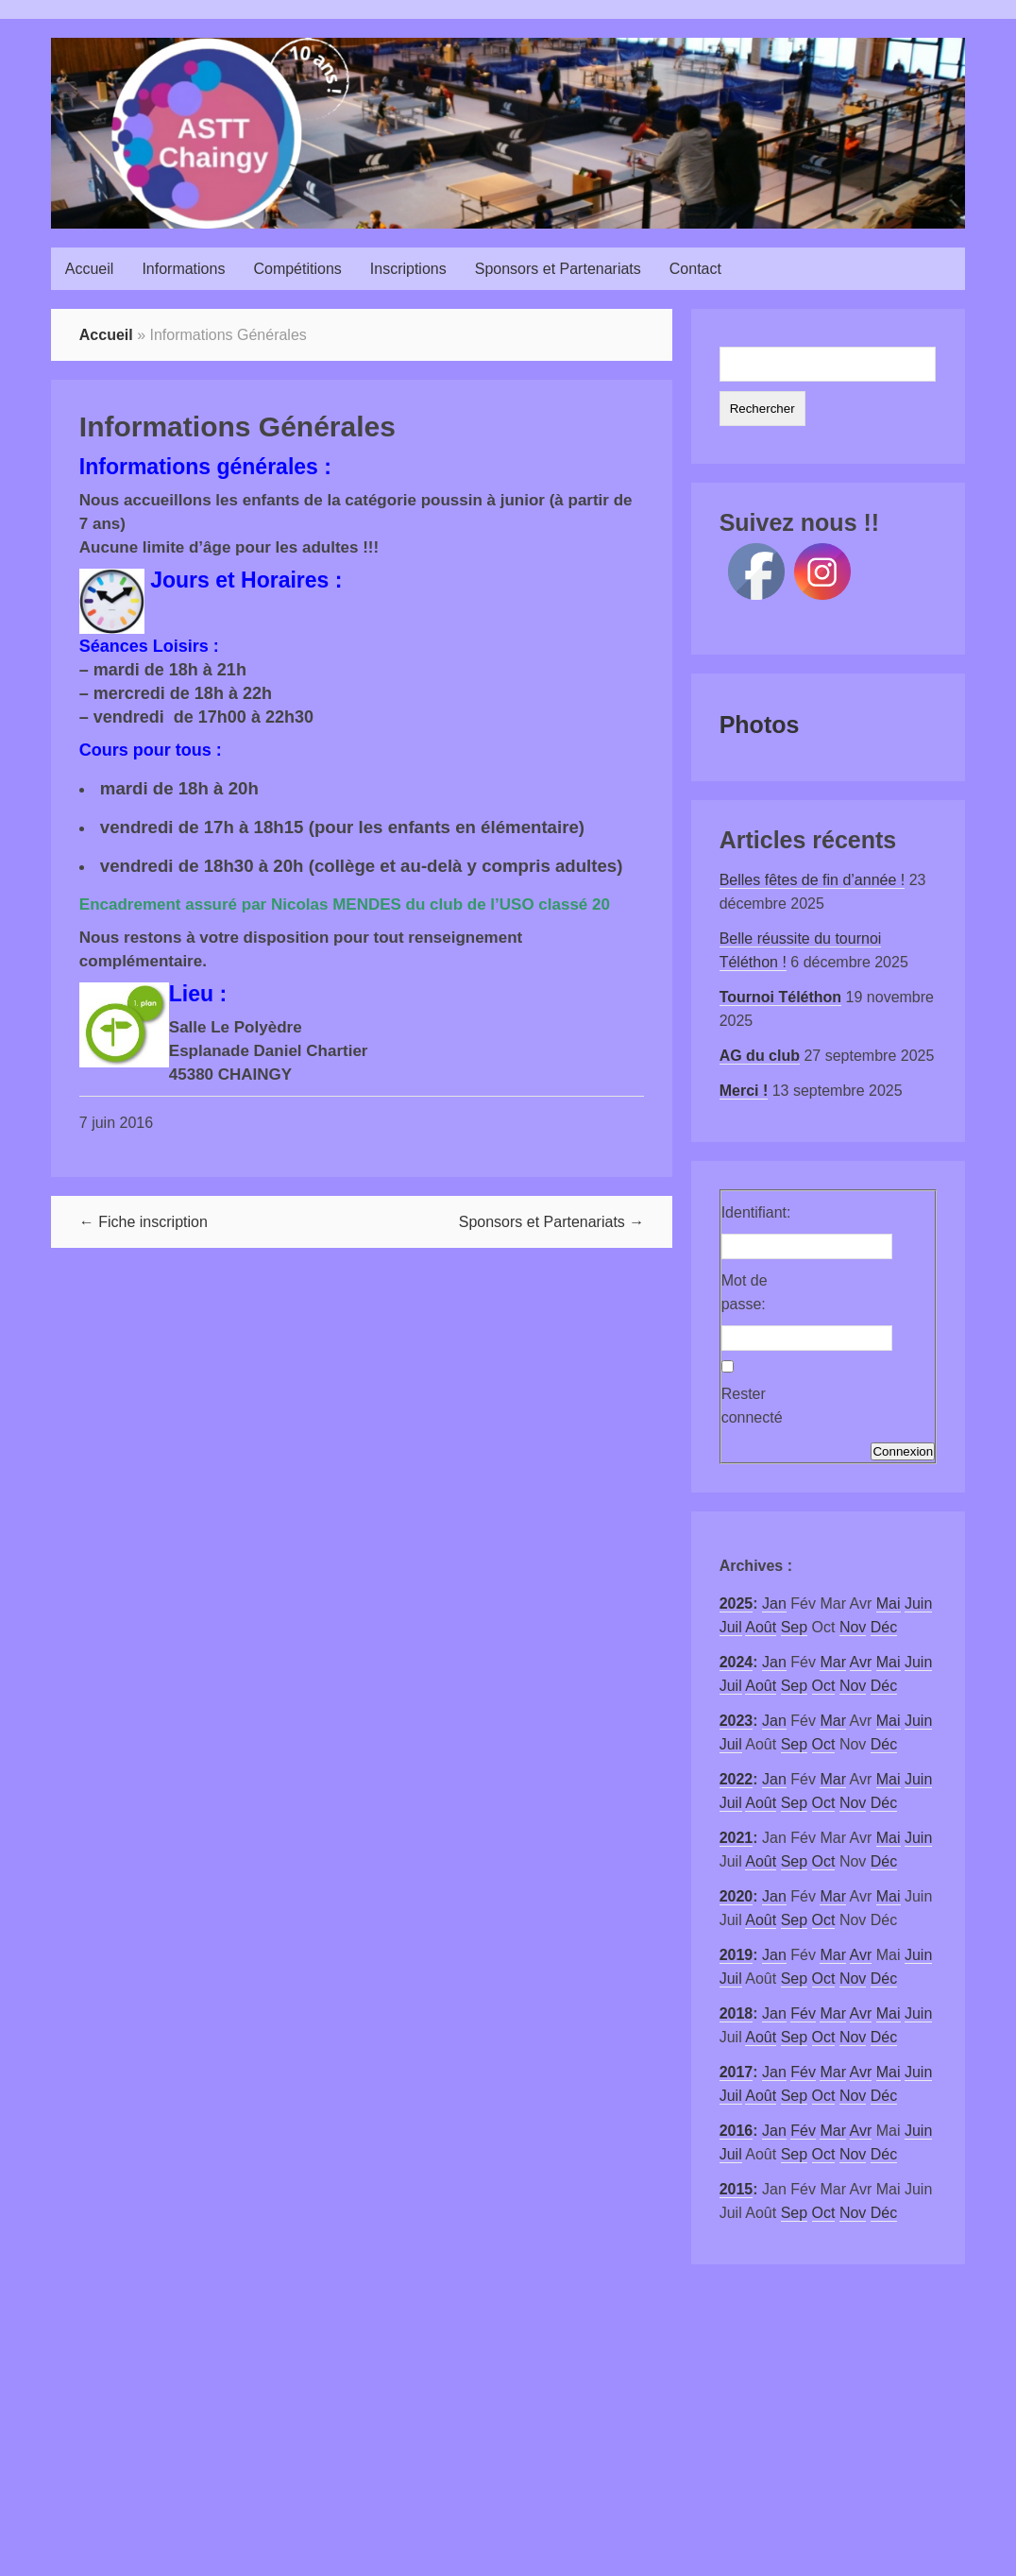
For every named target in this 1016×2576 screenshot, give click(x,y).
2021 (737, 1838)
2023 (737, 1721)
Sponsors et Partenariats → (552, 1222)
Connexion (902, 1451)
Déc (884, 1627)
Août (760, 1627)
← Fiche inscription (143, 1222)
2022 (737, 1779)
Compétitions (297, 269)
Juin (918, 1603)
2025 (737, 1603)
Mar (833, 1662)
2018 (737, 2013)
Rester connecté (752, 1405)
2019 (737, 1955)
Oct (824, 1686)
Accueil (89, 269)
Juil (731, 1627)
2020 (737, 1896)
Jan (774, 1603)
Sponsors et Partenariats (558, 269)
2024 (737, 1662)
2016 (737, 2131)
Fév (803, 2013)
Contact (695, 269)
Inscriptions (408, 269)
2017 (737, 2072)
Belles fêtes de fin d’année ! (813, 880)
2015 (737, 2189)
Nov (852, 1627)
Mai (888, 1603)
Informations (183, 269)
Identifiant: (754, 1212)
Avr (861, 1662)
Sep (794, 1627)
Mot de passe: (744, 1292)
